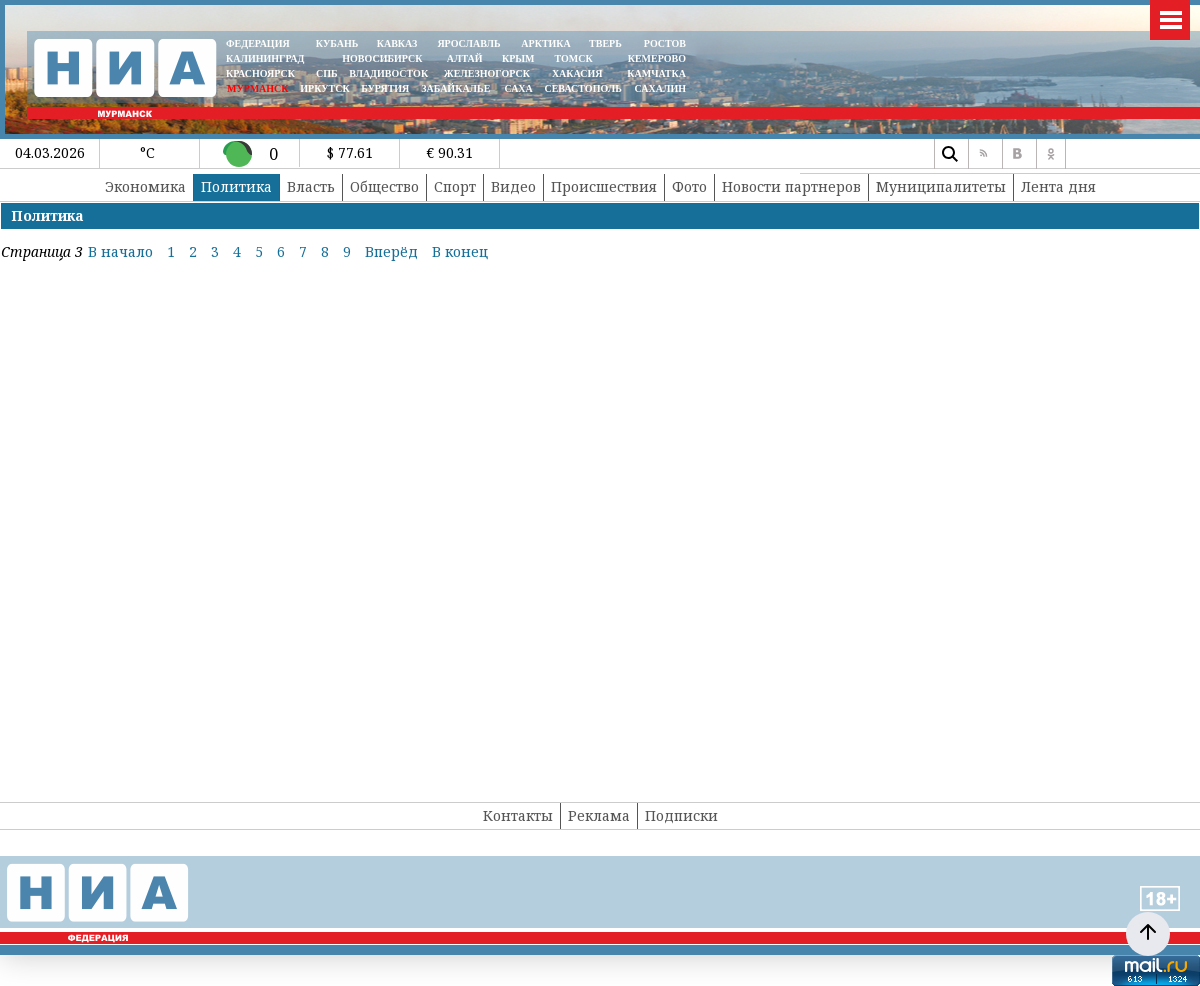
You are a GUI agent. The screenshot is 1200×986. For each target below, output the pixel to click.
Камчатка (655, 73)
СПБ (327, 73)
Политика (236, 186)
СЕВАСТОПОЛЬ (582, 88)
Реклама (599, 815)
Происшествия (604, 186)
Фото (689, 186)
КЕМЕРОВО (657, 58)
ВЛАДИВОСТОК (388, 73)
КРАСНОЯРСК (260, 73)
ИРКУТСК (324, 88)
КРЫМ (518, 58)
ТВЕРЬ (605, 43)
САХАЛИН (660, 88)
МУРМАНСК (258, 88)
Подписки (681, 815)
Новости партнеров (791, 186)
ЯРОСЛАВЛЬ (468, 43)
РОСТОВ (665, 43)
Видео (513, 186)
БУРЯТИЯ (385, 88)
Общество (384, 186)
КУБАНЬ (337, 43)
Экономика (145, 186)
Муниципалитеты (941, 186)
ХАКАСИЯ (575, 73)
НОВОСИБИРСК (382, 58)
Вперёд (391, 251)
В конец (460, 251)
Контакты (518, 815)
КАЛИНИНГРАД (265, 58)
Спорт (455, 186)
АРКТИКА (546, 43)
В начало (120, 251)
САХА (518, 88)
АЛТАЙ (465, 58)
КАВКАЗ (397, 43)
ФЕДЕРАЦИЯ (258, 43)
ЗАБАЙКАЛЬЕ (457, 88)
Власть (311, 186)
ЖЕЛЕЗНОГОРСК (487, 73)
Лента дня (1058, 186)
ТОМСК (576, 58)
